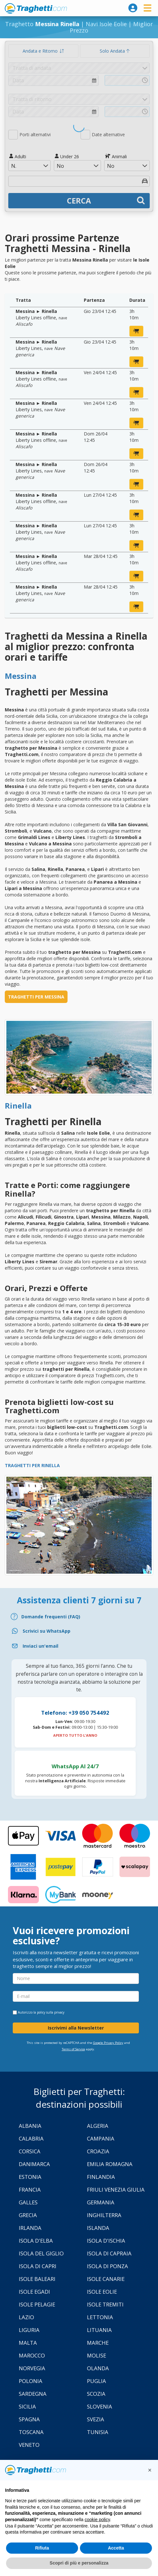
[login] (132, 8)
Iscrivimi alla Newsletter (76, 2028)
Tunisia (97, 2432)
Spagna (29, 2419)
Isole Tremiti (105, 2304)
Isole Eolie (102, 2291)
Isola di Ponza (107, 2266)
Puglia (96, 2381)
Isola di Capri (37, 2266)
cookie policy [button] (97, 2519)
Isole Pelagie (37, 2304)
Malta (28, 2342)
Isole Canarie (106, 2279)
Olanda (98, 2368)
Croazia (98, 2151)
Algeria (97, 2125)
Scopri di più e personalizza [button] (79, 2562)
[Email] (79, 1646)
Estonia (30, 2176)
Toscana (31, 2432)
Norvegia (32, 2368)
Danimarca (34, 2164)
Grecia (28, 2215)
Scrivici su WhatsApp (46, 1631)
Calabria (31, 2138)
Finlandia (101, 2176)
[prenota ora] (136, 331)
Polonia (30, 2381)
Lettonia (100, 2317)
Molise (96, 2355)
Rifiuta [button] (42, 2547)
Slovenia (99, 2406)
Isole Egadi (34, 2291)
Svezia (95, 2419)
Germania (100, 2202)
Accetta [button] (116, 2547)
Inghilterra (104, 2215)
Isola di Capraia (109, 2253)
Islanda (98, 2227)
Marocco (32, 2355)
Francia (30, 2189)
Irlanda (30, 2227)
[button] (150, 2470)
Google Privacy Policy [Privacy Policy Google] (108, 2043)
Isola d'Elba (36, 2240)
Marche (98, 2342)
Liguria (29, 2330)
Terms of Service (73, 2049)
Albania (30, 2125)
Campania (100, 2138)
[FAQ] (79, 1616)
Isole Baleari (37, 2279)
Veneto (29, 2444)
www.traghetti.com (36, 8)
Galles (28, 2202)
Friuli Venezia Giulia (116, 2189)
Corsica (29, 2151)
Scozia (96, 2393)
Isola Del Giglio (41, 2253)
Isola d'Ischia (106, 2240)
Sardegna (33, 2393)
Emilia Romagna (110, 2164)
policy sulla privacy (50, 2012)
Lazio (26, 2317)
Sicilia (27, 2406)
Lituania (99, 2330)
